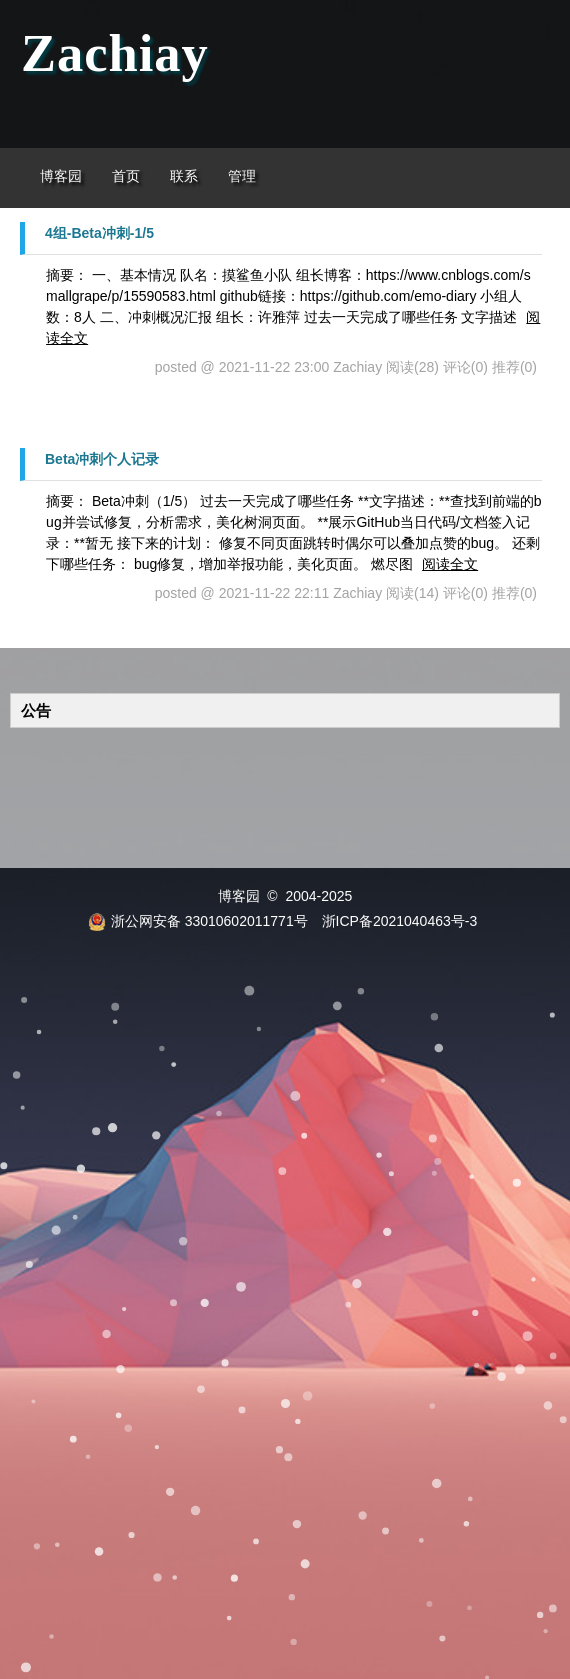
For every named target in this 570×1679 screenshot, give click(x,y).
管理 (242, 176)
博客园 (61, 176)
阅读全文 (450, 564)
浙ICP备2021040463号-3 (400, 921)
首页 (126, 176)
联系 (184, 176)
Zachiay (115, 53)
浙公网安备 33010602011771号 (198, 921)
